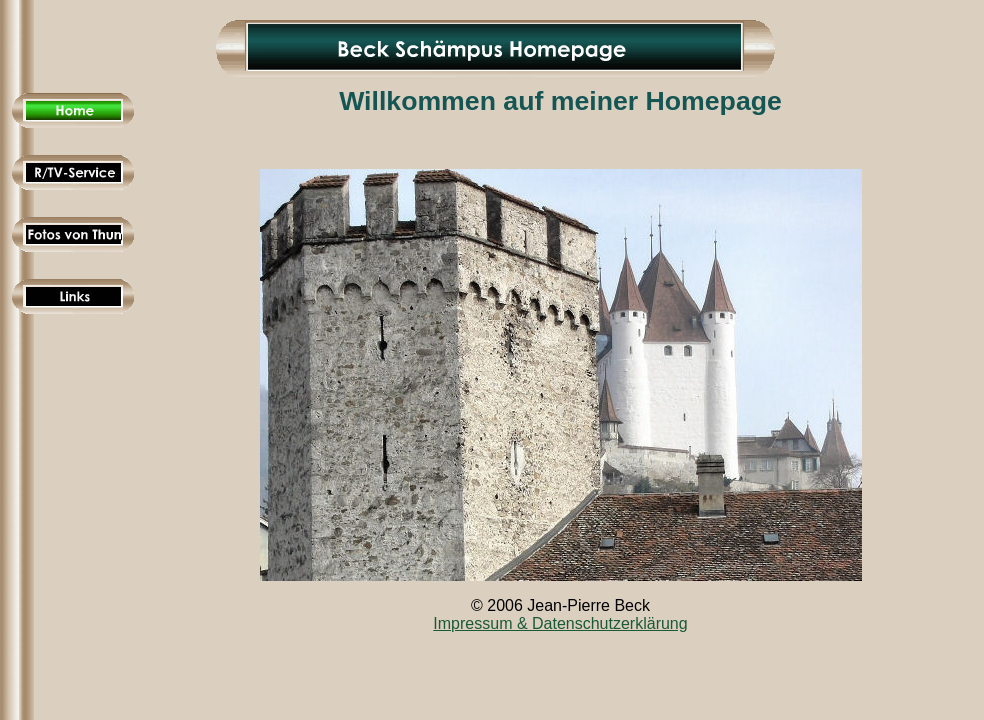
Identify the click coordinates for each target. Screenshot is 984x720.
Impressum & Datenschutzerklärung (560, 623)
